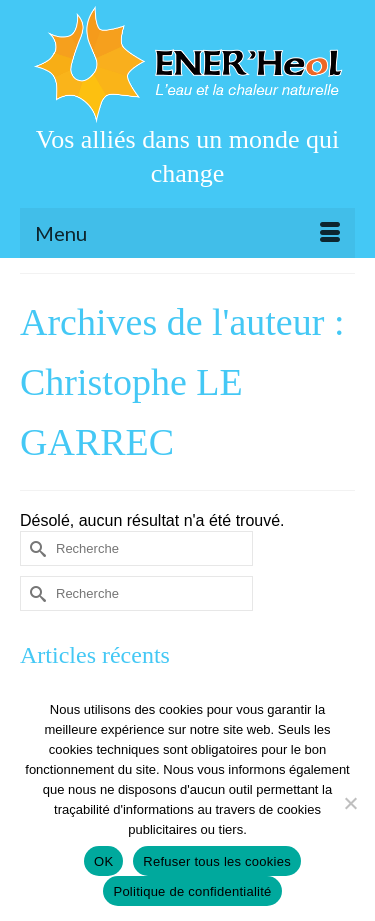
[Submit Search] (35, 548)
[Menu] (187, 233)
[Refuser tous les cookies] (350, 803)
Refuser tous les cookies (217, 861)
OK (103, 861)
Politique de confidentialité (192, 891)
